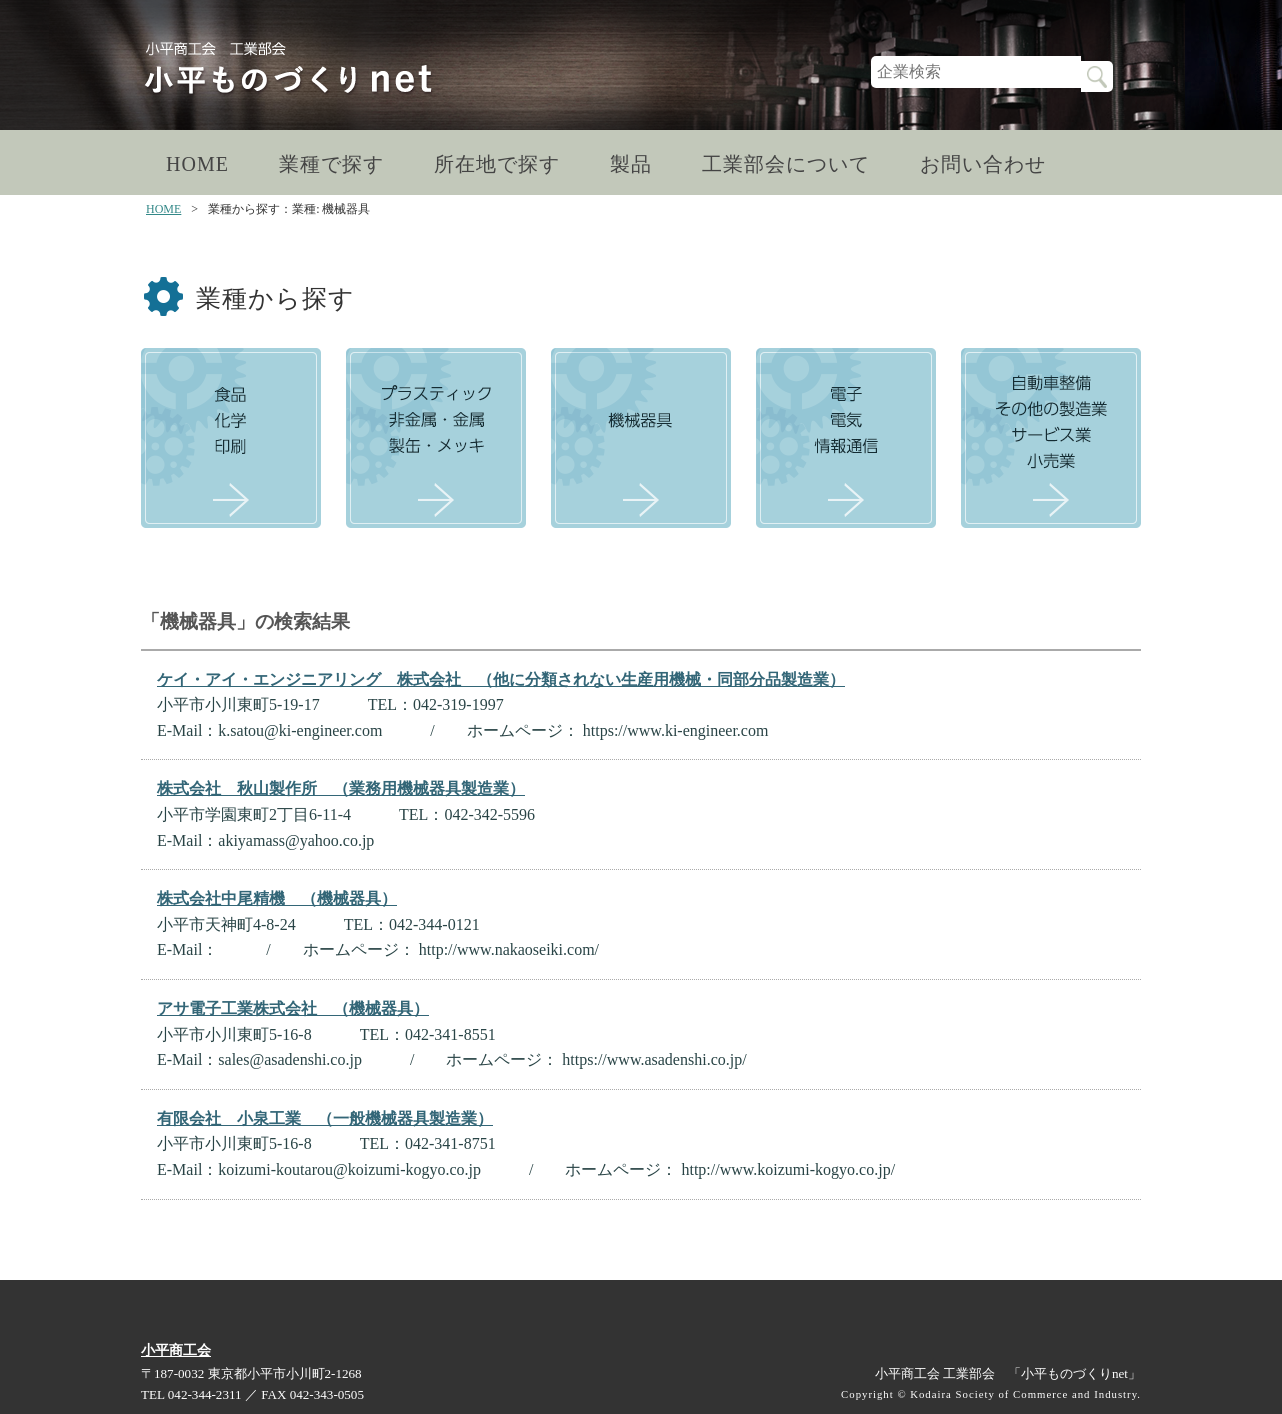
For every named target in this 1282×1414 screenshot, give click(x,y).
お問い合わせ (983, 164)
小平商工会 (176, 1350)
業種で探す (331, 164)
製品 (631, 164)
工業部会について (786, 164)
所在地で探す (497, 164)
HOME (197, 164)
